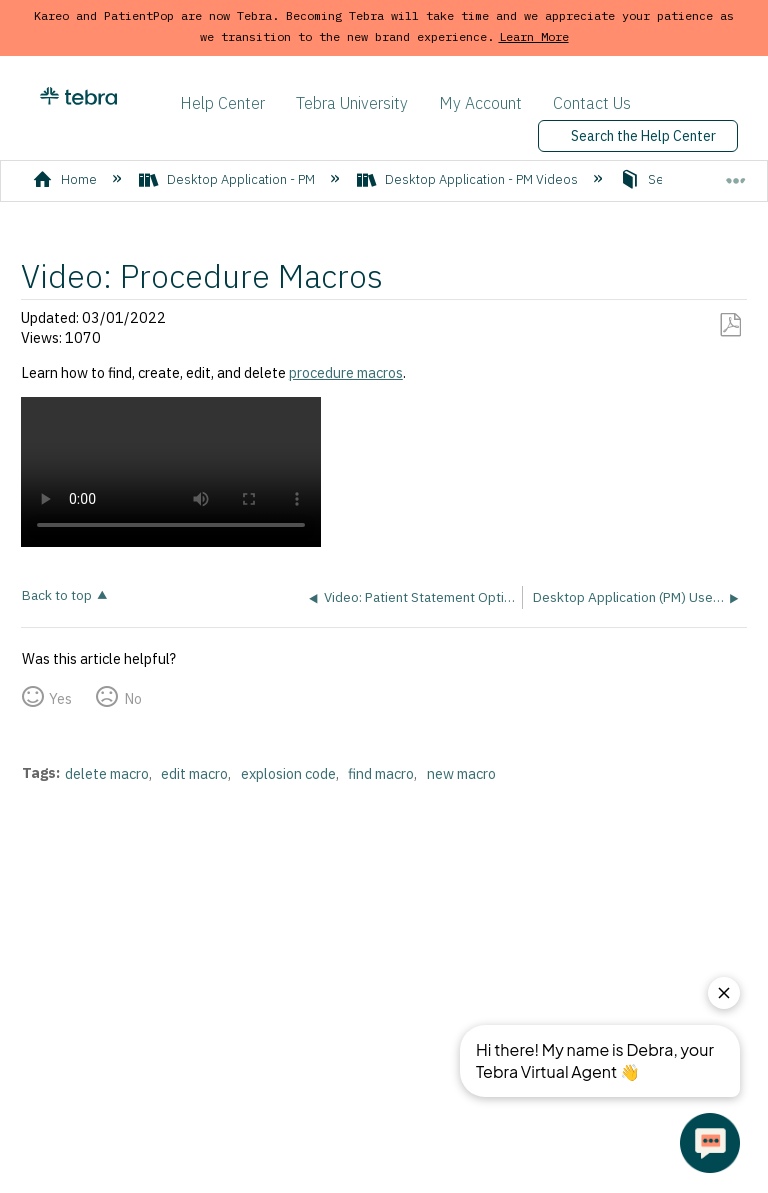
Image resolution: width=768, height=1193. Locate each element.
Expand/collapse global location (736, 173)
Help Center (222, 103)
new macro (461, 773)
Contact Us (592, 103)
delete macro (107, 773)
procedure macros (346, 372)
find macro (381, 773)
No (133, 698)
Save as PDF (730, 325)
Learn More (534, 36)
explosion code (288, 773)
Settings (659, 179)
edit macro (194, 773)
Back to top (57, 594)
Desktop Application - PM (228, 179)
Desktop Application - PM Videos (469, 179)
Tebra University (352, 103)
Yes (60, 698)
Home (66, 179)
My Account (480, 103)
